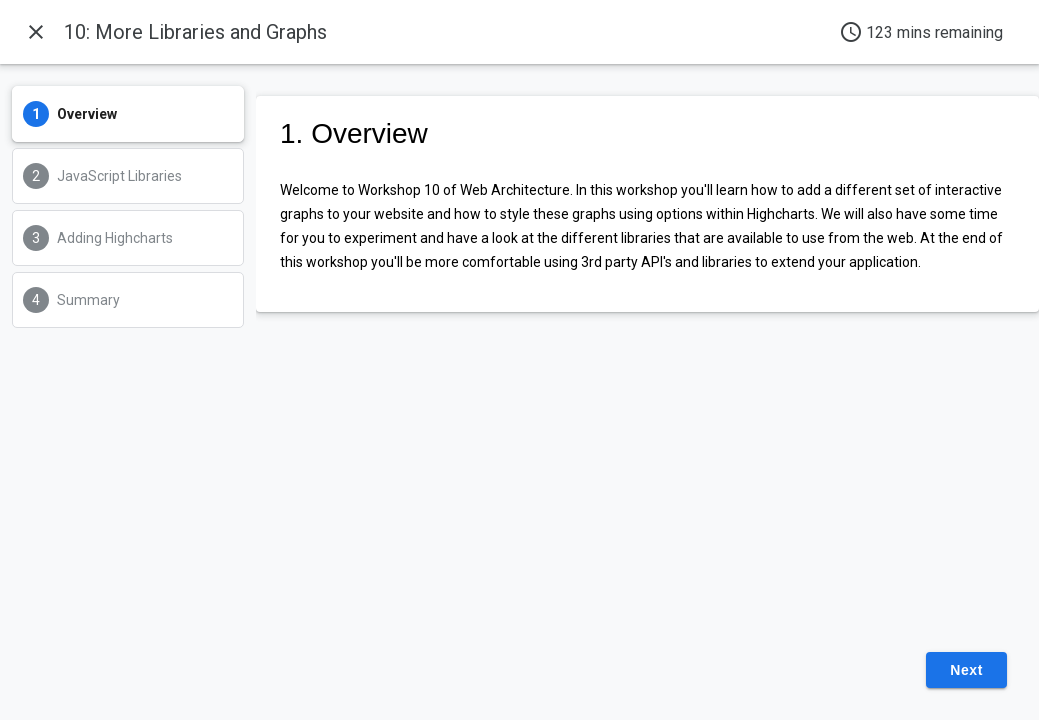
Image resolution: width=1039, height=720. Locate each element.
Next (966, 670)
